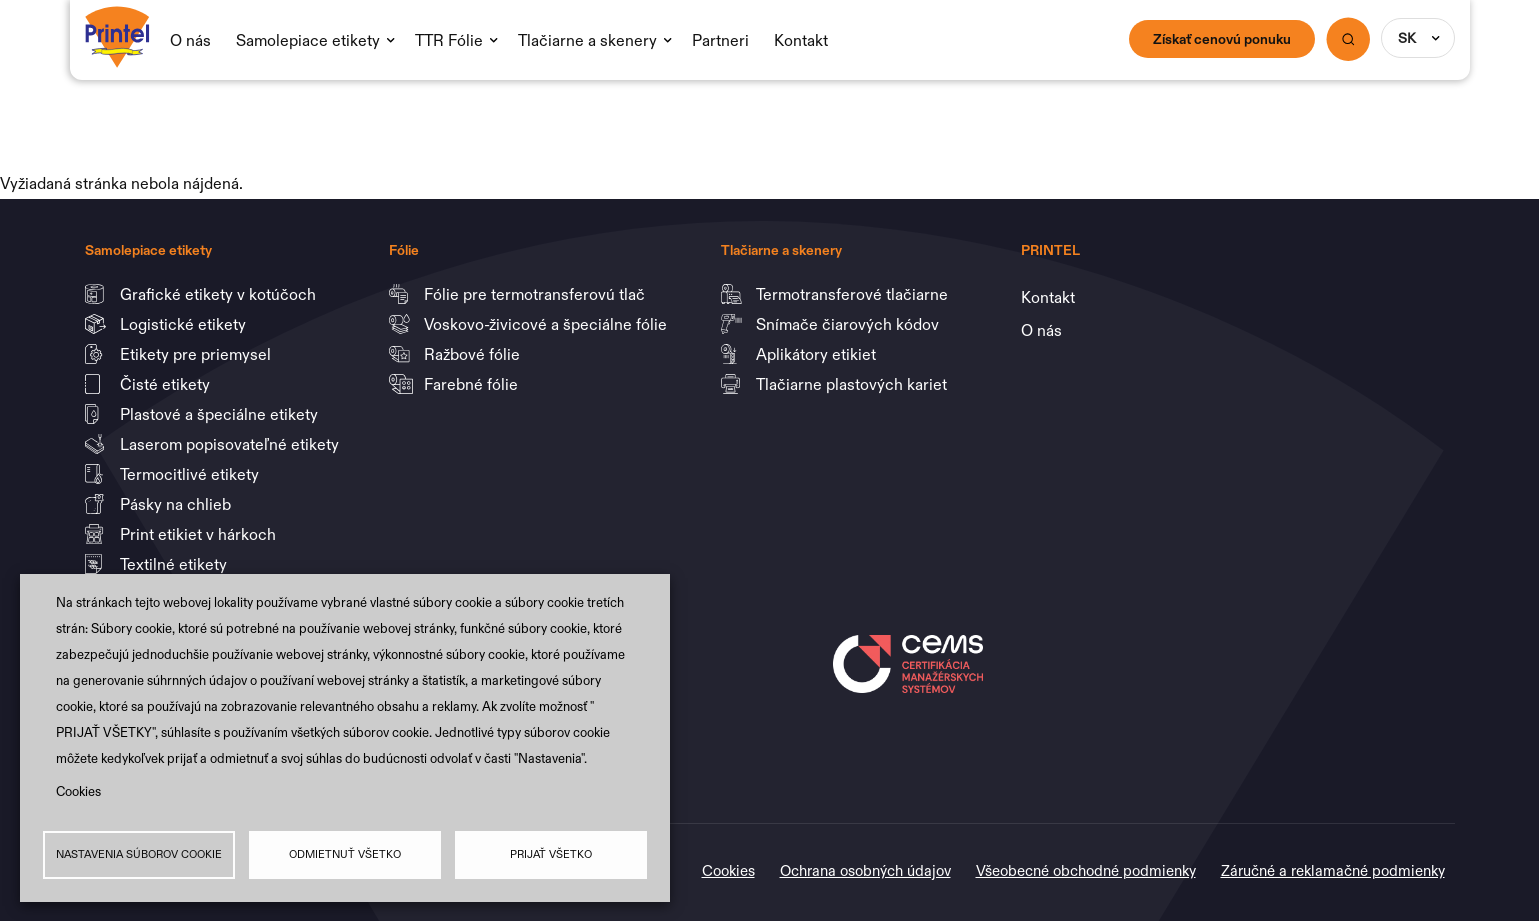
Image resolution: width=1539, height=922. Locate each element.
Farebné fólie (471, 384)
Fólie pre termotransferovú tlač (536, 294)
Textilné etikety (173, 564)
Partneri (720, 40)
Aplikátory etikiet (818, 354)
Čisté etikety (167, 384)
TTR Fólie (449, 40)
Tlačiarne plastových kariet (851, 384)
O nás (190, 40)
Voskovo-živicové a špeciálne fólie (547, 324)
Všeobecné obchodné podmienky (1086, 870)
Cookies (78, 790)
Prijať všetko (551, 854)
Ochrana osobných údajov (865, 870)
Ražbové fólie (474, 354)
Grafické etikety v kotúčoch (220, 294)
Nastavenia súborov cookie (139, 854)
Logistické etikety (185, 324)
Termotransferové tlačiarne (854, 294)
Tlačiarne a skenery (587, 40)
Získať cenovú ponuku (1222, 39)
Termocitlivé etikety (191, 474)
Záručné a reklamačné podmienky (1333, 870)
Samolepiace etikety (308, 40)
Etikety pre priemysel (197, 354)
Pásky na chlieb (177, 504)
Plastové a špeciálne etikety (221, 414)
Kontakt (801, 40)
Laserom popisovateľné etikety (229, 444)
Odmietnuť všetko (345, 854)
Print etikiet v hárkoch (200, 534)
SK (1407, 38)
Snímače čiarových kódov (849, 324)
